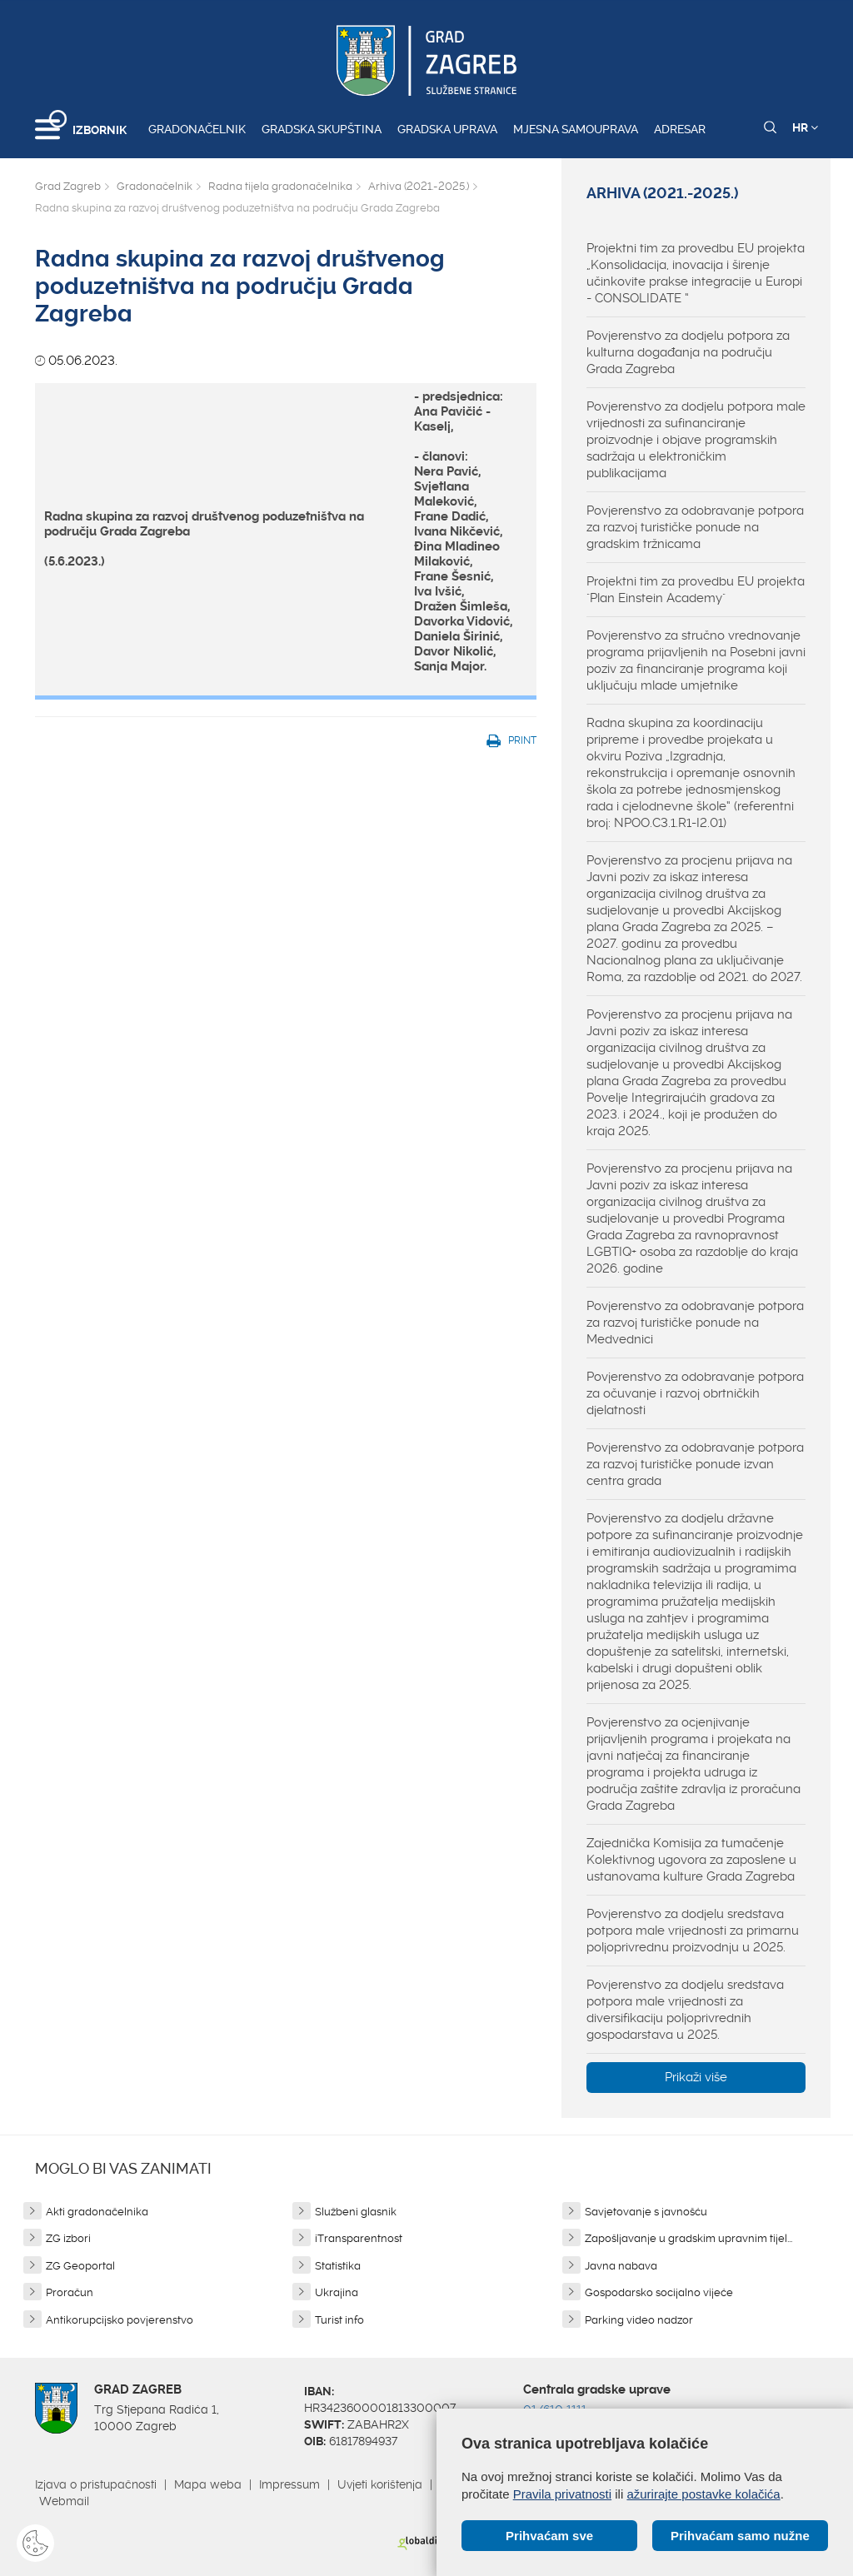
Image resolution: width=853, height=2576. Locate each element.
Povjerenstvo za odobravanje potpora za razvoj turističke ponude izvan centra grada (695, 1464)
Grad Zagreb (68, 186)
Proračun (69, 2292)
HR (805, 127)
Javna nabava (621, 2266)
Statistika (338, 2266)
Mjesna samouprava (575, 129)
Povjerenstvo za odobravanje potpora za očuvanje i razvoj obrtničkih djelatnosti (695, 1393)
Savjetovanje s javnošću (646, 2211)
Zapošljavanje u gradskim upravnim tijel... (688, 2238)
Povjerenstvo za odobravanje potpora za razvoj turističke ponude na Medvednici (695, 1322)
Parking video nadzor (639, 2320)
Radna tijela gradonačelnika (280, 186)
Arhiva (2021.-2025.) (418, 186)
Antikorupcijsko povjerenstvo (119, 2320)
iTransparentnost (358, 2238)
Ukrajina (336, 2292)
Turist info (339, 2320)
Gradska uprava (447, 129)
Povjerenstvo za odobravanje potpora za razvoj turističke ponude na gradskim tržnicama (695, 527)
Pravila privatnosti (562, 2494)
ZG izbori (68, 2238)
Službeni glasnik (356, 2211)
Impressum (289, 2484)
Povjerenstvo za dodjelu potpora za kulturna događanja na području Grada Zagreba (688, 352)
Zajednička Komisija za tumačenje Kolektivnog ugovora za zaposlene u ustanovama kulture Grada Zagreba (691, 1860)
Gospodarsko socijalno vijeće (659, 2292)
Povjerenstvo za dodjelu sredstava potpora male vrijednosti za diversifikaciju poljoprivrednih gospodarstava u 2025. (685, 2009)
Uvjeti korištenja (379, 2484)
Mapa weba (208, 2484)
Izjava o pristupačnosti (96, 2484)
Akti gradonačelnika (97, 2211)
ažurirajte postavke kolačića (703, 2494)
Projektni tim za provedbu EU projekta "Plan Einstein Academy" (695, 589)
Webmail (64, 2501)
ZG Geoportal (80, 2266)
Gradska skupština (322, 129)
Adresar (680, 129)
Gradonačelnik (197, 129)
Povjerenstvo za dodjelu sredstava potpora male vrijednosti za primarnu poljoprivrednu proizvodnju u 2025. (692, 1930)
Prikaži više (696, 2077)
